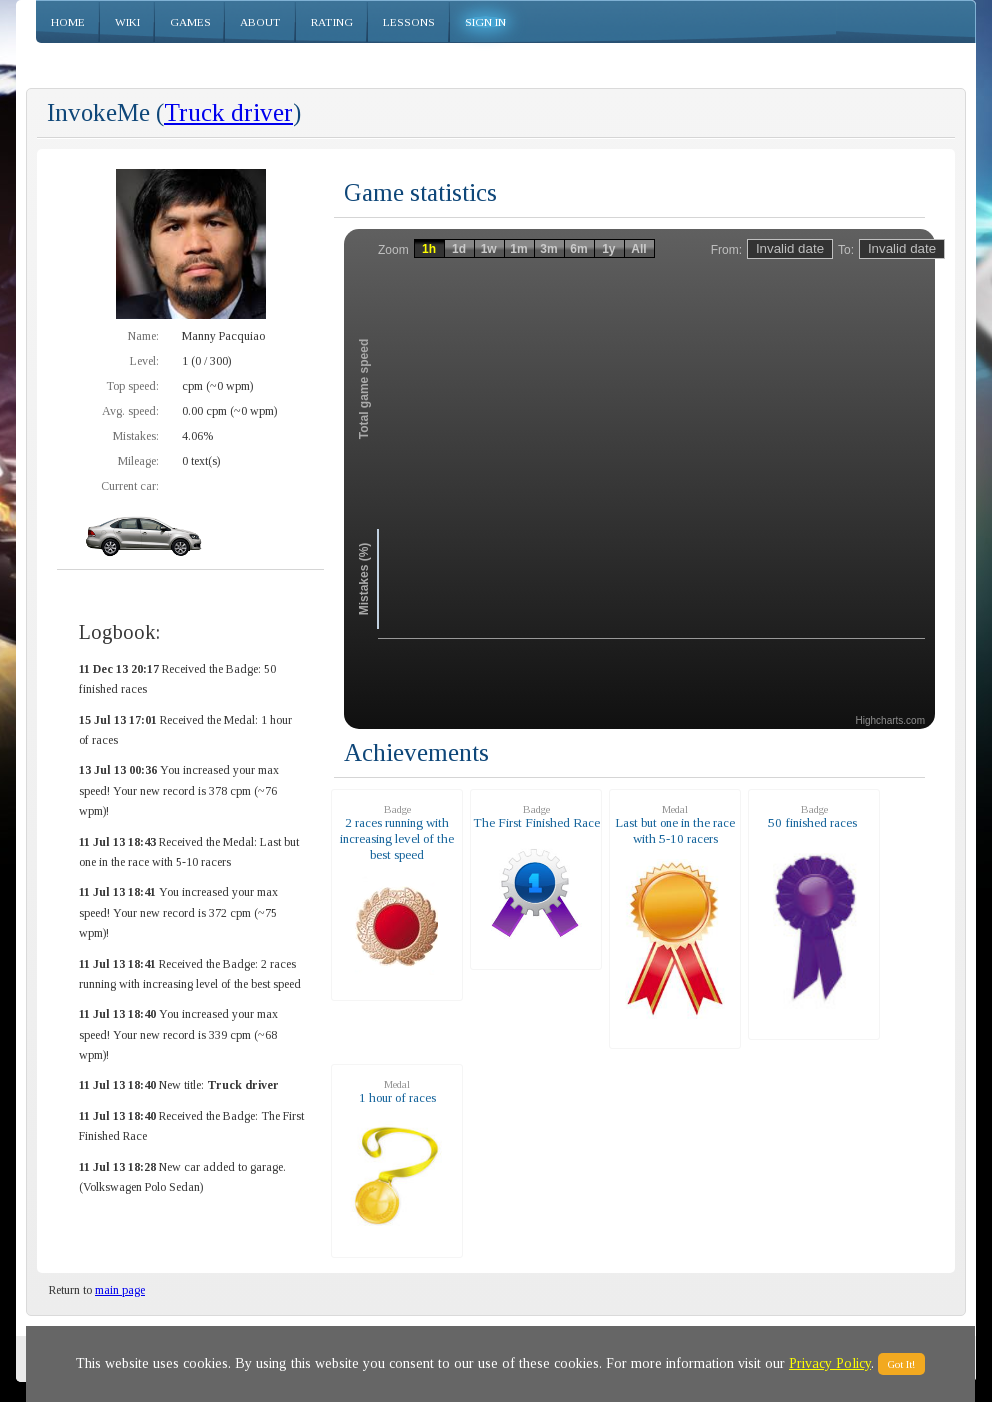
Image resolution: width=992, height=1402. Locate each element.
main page (120, 1290)
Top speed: (132, 386)
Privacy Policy (830, 1363)
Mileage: (138, 461)
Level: (144, 361)
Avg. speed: (130, 411)
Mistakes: (136, 436)
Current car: (130, 486)
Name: (143, 336)
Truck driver (228, 112)
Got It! (901, 1364)
